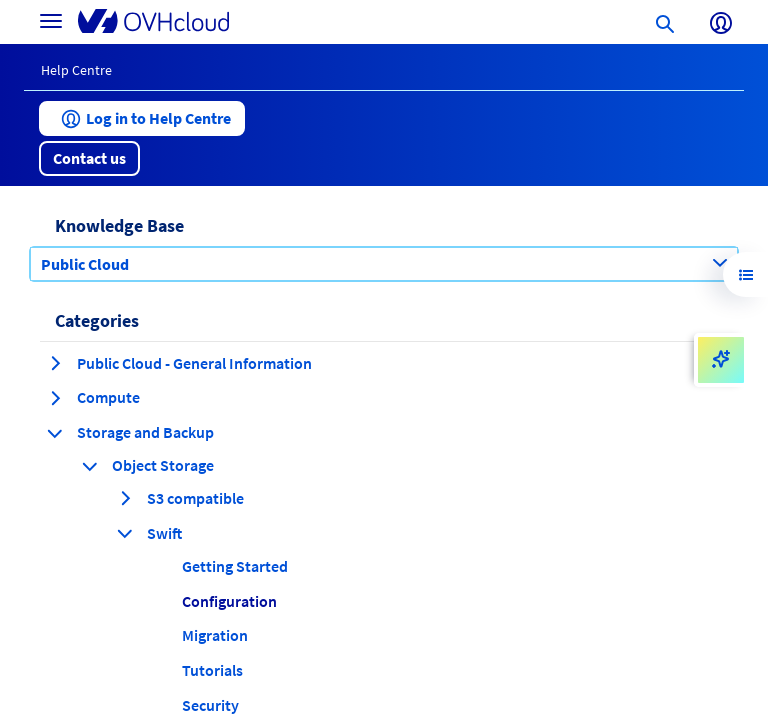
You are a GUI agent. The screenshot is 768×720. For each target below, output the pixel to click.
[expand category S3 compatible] (125, 498)
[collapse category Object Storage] (90, 466)
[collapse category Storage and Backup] (55, 433)
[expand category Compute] (55, 398)
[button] (142, 118)
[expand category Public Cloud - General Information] (55, 363)
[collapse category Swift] (125, 533)
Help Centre (76, 70)
